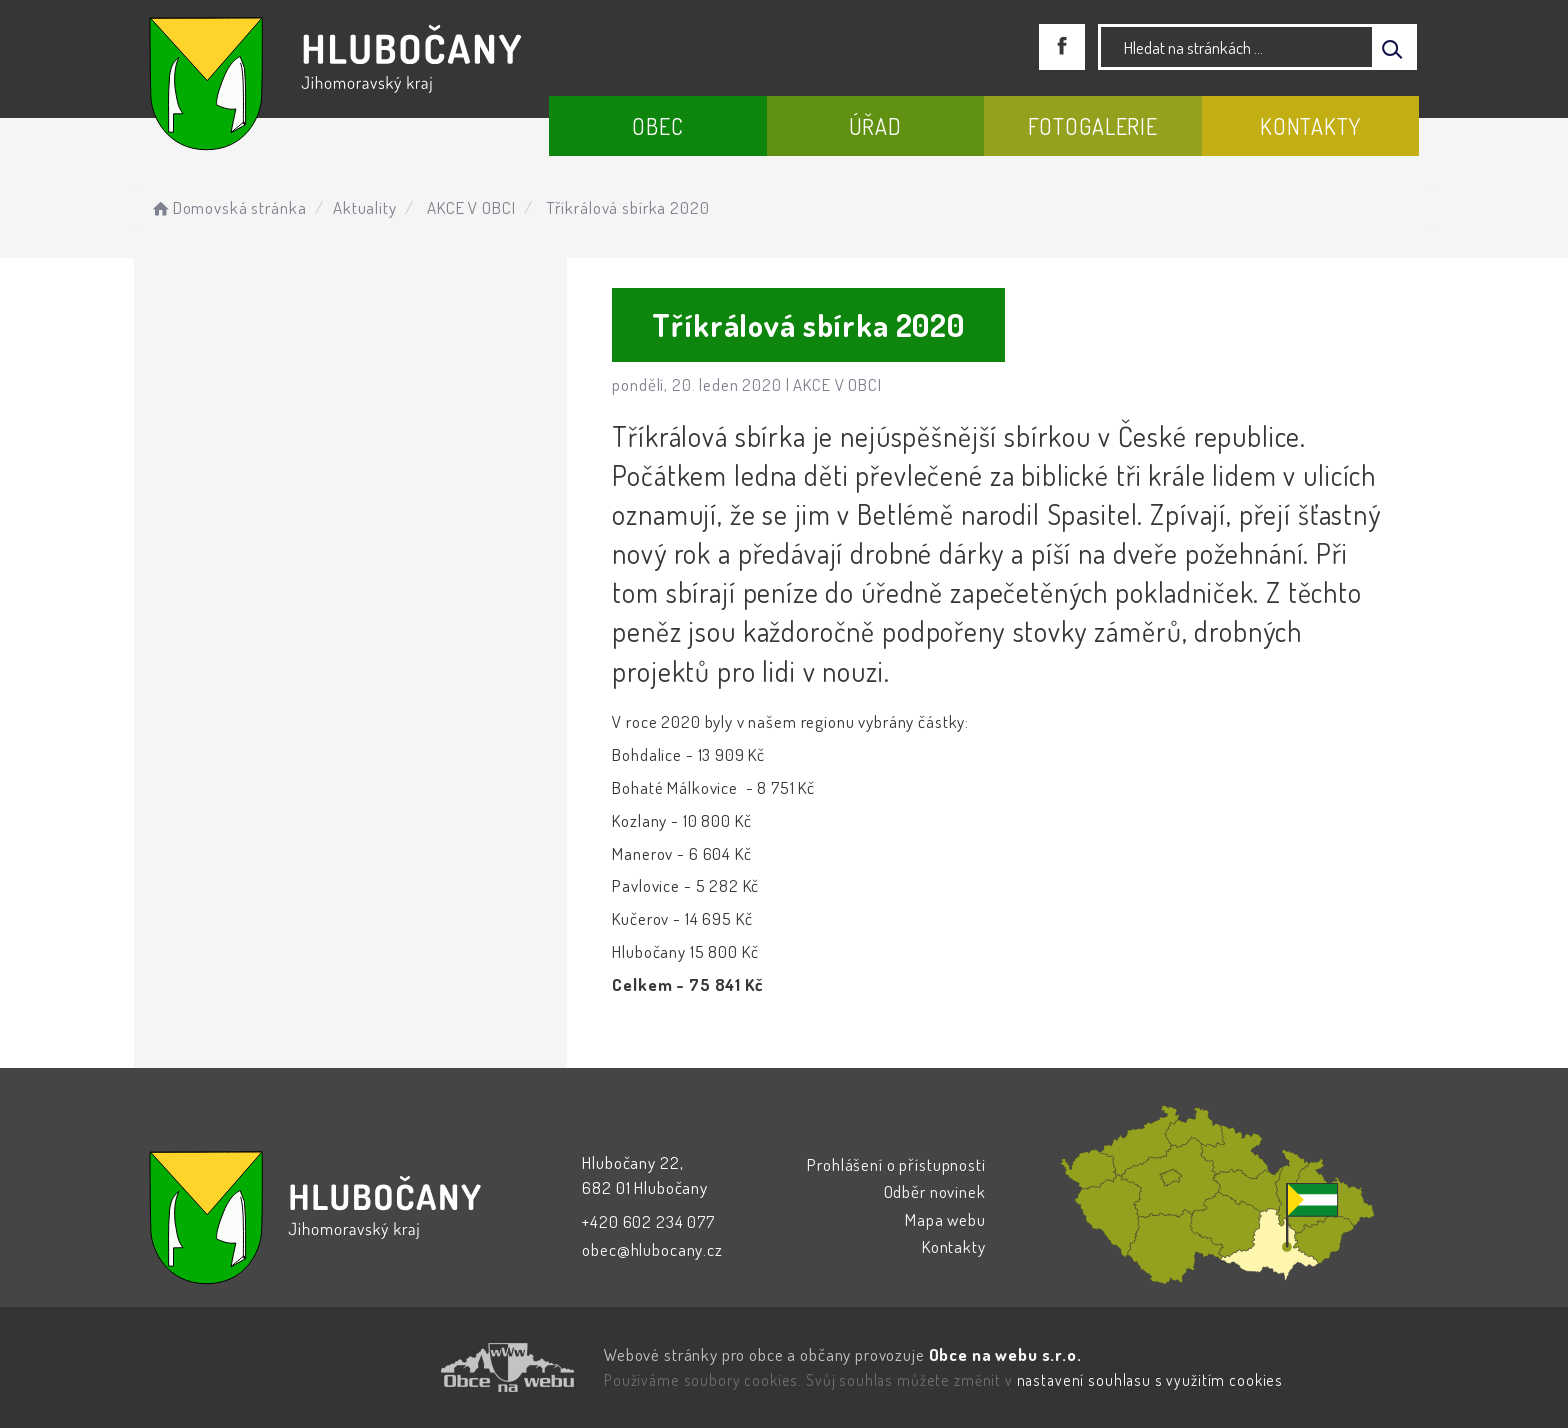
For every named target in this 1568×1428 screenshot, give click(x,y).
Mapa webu (945, 1219)
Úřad (875, 126)
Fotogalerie (1093, 126)
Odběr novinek (935, 1191)
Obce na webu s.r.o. (1005, 1354)
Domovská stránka (227, 207)
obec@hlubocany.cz (652, 1249)
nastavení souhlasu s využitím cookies (1150, 1380)
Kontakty (1310, 126)
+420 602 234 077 (648, 1221)
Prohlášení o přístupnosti (896, 1164)
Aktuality (365, 207)
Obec (657, 126)
